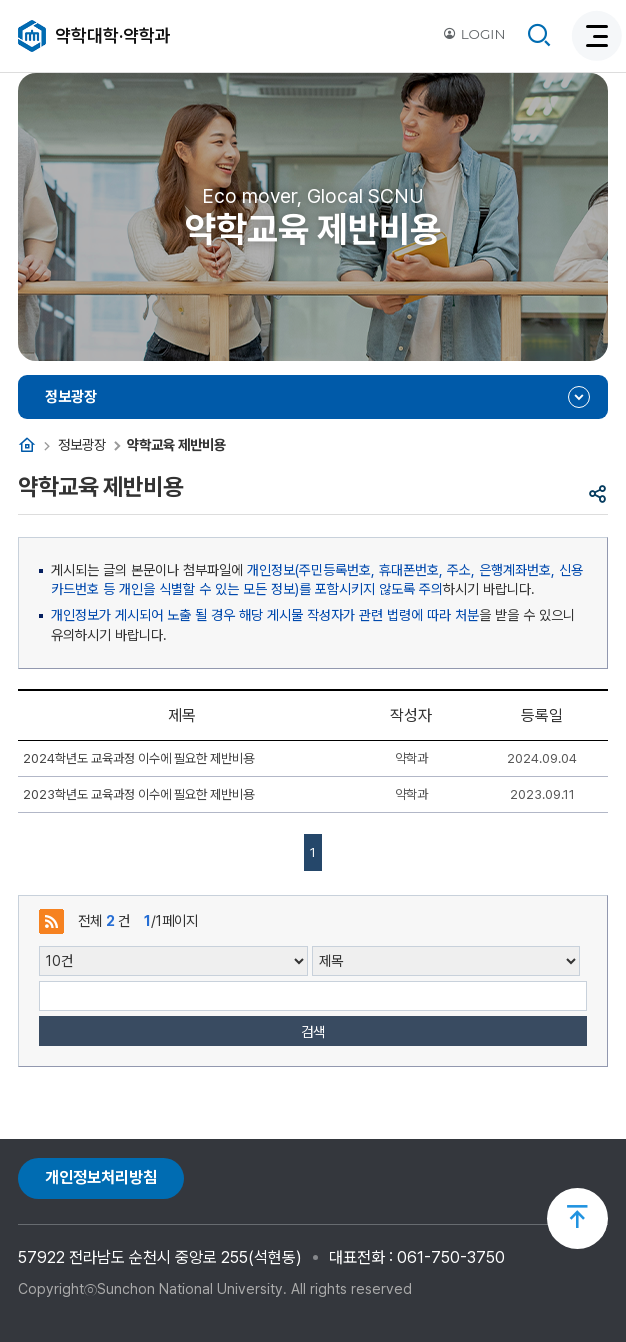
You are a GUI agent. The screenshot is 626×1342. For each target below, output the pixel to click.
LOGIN (474, 34)
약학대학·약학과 (113, 35)
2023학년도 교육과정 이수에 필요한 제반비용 (138, 794)
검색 (313, 1031)
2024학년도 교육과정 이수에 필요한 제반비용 (138, 758)
